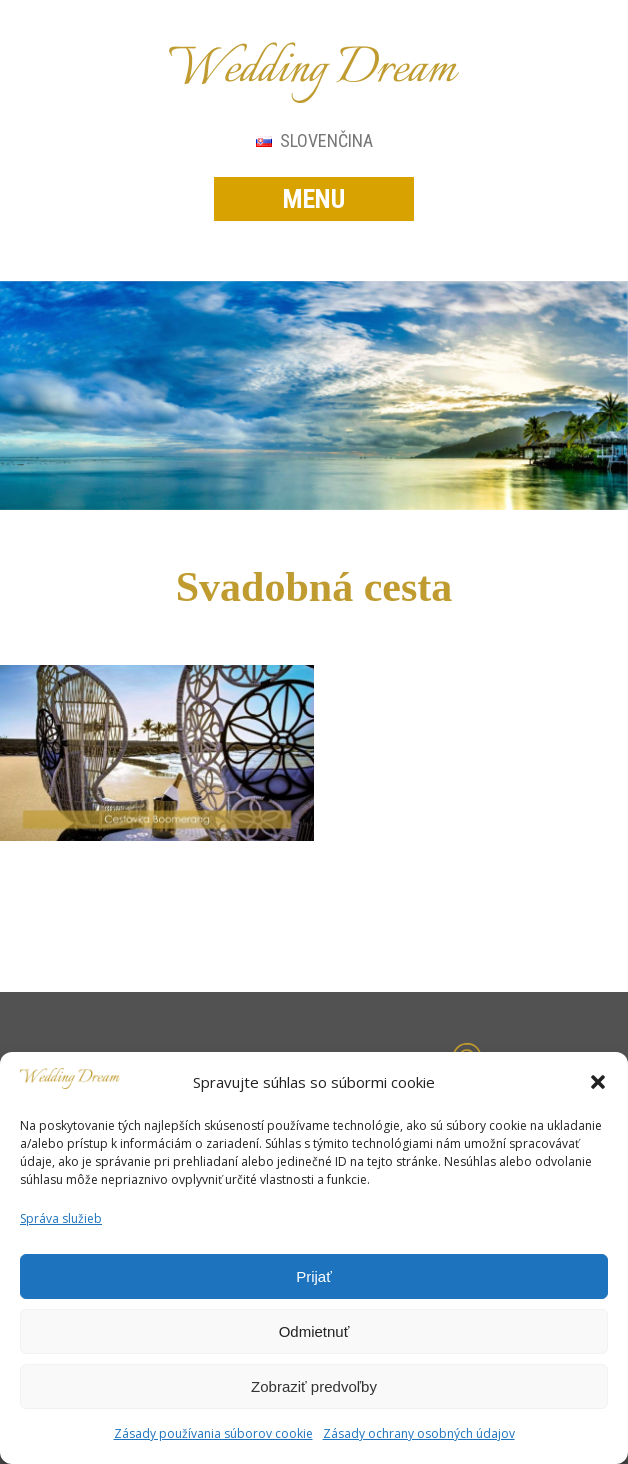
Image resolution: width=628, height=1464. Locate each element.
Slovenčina (314, 140)
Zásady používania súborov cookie (213, 1433)
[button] (598, 1082)
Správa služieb (61, 1218)
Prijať (314, 1276)
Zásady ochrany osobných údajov (419, 1433)
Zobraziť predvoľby (314, 1386)
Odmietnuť (314, 1331)
